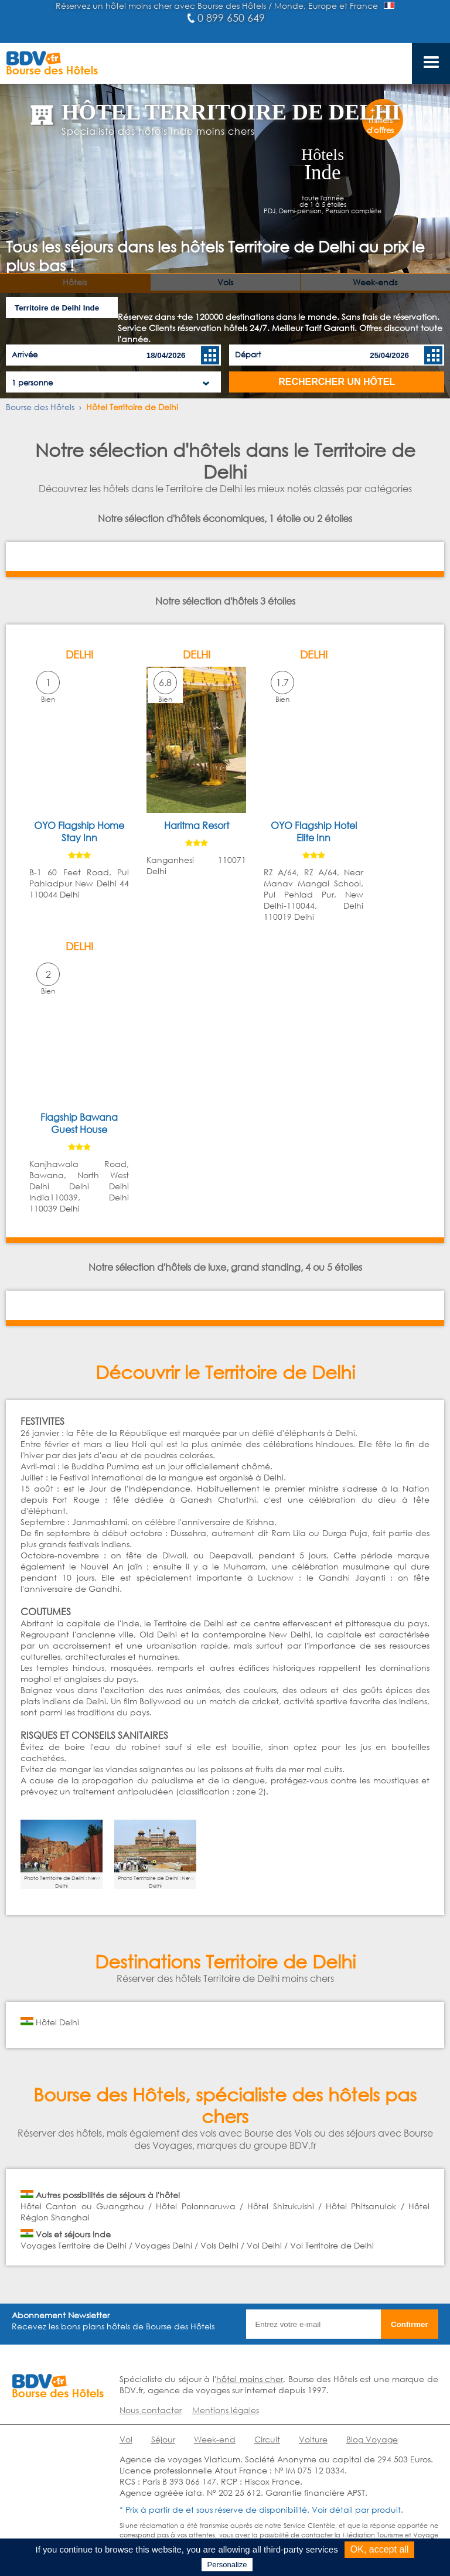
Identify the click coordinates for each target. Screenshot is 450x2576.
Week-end (215, 2439)
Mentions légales (225, 2409)
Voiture (313, 2439)
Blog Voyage (372, 2439)
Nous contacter (151, 2409)
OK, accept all (379, 2549)
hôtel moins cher (249, 2378)
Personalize (227, 2564)
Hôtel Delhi (57, 2022)
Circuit (267, 2439)
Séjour (163, 2439)
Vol (126, 2439)
